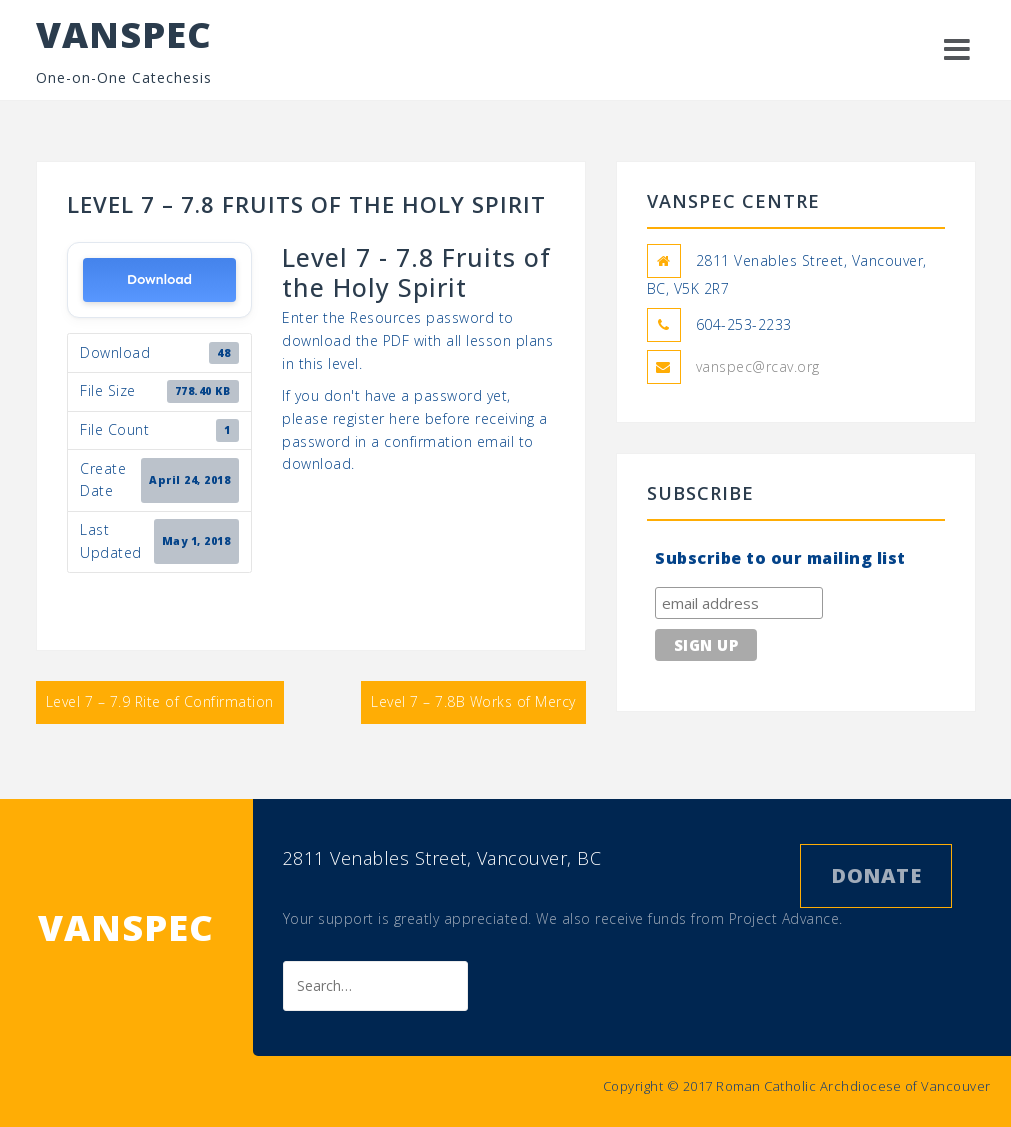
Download (159, 279)
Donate (876, 875)
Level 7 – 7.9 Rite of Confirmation (160, 701)
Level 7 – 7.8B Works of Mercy (473, 701)
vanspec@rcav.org (758, 366)
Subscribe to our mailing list (780, 558)
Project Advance (784, 918)
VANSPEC (124, 34)
